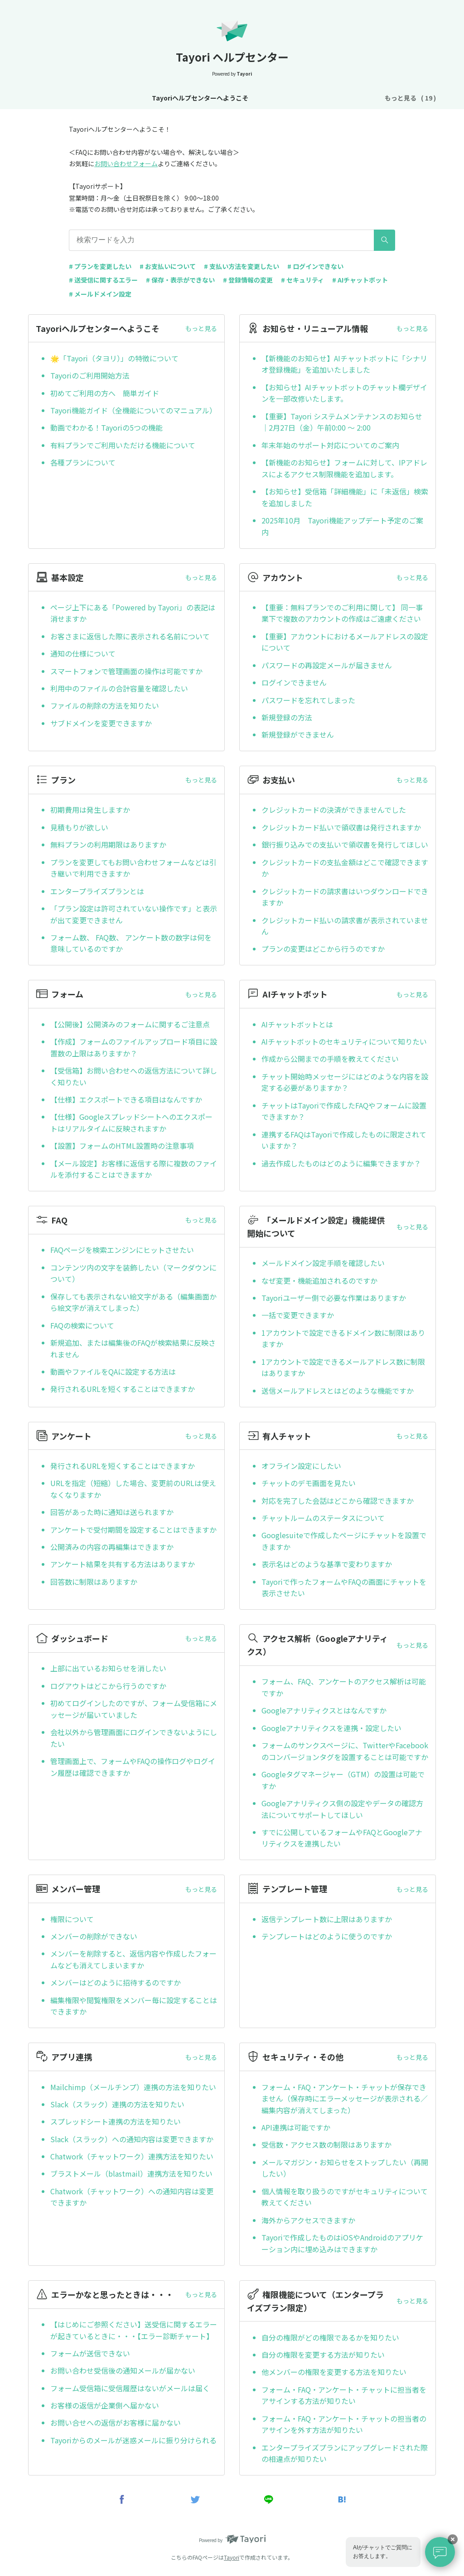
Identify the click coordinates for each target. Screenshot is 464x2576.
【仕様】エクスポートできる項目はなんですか (126, 1099)
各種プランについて (83, 462)
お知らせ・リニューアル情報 (198, 97)
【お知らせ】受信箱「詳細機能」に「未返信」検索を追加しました (344, 497)
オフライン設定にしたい (301, 1465)
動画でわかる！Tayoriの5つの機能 (106, 427)
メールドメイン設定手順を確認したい (323, 1262)
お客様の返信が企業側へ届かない (104, 2405)
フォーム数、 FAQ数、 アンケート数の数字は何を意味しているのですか (131, 943)
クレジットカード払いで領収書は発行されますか (341, 827)
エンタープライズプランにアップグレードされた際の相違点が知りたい (344, 2453)
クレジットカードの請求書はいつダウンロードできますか (344, 897)
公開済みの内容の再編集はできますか (112, 1546)
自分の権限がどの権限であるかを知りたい (330, 2337)
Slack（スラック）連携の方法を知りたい (117, 2104)
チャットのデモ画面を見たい (308, 1482)
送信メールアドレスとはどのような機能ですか (337, 1390)
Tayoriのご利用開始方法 (90, 375)
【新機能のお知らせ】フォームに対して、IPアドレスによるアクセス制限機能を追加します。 (344, 468)
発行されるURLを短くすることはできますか (122, 1388)
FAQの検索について (82, 1325)
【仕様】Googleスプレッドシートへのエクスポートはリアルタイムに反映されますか (131, 1122)
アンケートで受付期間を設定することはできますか (133, 1529)
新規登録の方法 (286, 717)
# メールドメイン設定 (100, 293)
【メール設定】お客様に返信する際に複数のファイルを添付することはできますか (133, 1169)
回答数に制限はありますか (93, 1581)
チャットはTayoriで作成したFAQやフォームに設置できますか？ (343, 1111)
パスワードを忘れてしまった (308, 700)
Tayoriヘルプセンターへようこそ (96, 97)
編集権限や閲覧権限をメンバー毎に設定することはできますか (133, 2006)
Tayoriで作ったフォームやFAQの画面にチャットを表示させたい (343, 1587)
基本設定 (264, 97)
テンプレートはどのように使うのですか (326, 1936)
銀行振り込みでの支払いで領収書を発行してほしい (344, 844)
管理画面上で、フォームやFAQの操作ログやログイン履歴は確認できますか (132, 1767)
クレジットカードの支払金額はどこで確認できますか (344, 868)
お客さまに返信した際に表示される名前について (130, 636)
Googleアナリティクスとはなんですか (324, 1710)
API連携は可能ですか (295, 2127)
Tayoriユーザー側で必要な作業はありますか (333, 1297)
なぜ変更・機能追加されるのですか (319, 1280)
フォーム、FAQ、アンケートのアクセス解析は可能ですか (343, 1687)
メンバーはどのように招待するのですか (115, 1982)
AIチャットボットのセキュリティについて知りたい (344, 1041)
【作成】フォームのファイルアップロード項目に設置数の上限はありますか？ (133, 1047)
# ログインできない (315, 266)
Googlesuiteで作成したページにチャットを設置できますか (343, 1541)
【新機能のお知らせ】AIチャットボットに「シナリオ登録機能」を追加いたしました (344, 364)
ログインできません (294, 682)
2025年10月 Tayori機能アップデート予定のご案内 (342, 526)
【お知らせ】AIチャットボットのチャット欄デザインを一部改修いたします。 (344, 393)
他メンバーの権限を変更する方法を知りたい (333, 2371)
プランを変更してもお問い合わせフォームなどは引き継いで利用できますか (133, 868)
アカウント (305, 97)
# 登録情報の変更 (248, 279)
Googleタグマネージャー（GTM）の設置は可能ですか (343, 1780)
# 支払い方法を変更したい (241, 266)
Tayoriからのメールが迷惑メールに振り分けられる (133, 2440)
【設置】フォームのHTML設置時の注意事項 (122, 1145)
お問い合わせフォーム (126, 163)
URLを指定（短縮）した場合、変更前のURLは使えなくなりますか (133, 1488)
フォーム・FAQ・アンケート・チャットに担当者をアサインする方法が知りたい (343, 2395)
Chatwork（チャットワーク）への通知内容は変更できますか (131, 2197)
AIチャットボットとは (297, 1024)
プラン (343, 97)
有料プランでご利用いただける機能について (122, 445)
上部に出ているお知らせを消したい (108, 1668)
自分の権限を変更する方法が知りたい (323, 2354)
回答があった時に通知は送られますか (112, 1511)
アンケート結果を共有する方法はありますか (122, 1564)
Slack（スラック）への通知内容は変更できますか (131, 2139)
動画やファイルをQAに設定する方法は (113, 1371)
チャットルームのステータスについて (323, 1517)
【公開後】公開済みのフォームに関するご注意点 (130, 1024)
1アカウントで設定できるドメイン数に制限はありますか (343, 1338)
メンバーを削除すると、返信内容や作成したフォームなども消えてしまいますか (133, 1959)
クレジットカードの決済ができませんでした (333, 809)
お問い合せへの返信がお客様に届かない (115, 2422)
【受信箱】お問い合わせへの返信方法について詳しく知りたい (133, 1076)
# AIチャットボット (360, 279)
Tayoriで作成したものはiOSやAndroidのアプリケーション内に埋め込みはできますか (342, 2243)
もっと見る (201, 328)
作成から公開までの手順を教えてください (330, 1058)
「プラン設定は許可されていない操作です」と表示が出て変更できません (133, 914)
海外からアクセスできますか (308, 2220)
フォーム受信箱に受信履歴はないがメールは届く (130, 2388)
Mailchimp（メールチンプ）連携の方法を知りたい (133, 2087)
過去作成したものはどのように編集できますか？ (341, 1163)
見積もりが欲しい (79, 827)
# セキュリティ (302, 279)
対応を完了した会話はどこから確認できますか (337, 1500)
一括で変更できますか (297, 1315)
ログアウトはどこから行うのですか (108, 1685)
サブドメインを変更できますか (101, 723)
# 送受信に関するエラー (103, 279)
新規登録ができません (297, 734)
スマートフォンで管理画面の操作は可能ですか (126, 671)
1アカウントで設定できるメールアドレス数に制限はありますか (343, 1367)
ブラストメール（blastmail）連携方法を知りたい (131, 2173)
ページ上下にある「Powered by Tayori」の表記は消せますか (132, 613)
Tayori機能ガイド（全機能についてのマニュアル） (133, 410)
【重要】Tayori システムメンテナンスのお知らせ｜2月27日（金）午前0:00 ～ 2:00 (341, 422)
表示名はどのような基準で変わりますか (326, 1564)
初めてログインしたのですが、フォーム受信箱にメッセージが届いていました (133, 1709)
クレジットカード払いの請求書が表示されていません (344, 926)
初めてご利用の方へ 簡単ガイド (104, 393)
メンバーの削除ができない (93, 1936)
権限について (72, 1919)
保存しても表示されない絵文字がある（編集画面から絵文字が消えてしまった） (133, 1302)
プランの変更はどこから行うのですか (323, 948)
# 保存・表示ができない (180, 279)
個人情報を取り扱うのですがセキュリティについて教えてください (344, 2197)
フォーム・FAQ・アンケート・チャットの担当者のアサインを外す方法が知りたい (343, 2424)
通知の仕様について (83, 653)
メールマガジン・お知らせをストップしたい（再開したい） (344, 2168)
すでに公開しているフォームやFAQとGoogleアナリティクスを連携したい (341, 1838)
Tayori (231, 2557)
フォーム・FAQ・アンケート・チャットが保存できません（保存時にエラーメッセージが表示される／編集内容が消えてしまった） (344, 2098)
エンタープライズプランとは (97, 891)
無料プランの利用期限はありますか (108, 844)
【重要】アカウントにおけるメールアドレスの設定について (344, 642)
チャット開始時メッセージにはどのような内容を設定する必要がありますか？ (344, 1082)
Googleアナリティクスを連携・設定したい (331, 1727)
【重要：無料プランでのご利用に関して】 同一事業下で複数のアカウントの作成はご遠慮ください (342, 613)
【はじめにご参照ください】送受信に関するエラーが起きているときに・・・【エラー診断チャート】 (133, 2330)
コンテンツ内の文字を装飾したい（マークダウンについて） (133, 1273)
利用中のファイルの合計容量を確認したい (119, 688)
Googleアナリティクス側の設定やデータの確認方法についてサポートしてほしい (342, 1809)
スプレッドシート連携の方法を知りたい (115, 2121)
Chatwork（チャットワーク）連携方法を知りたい (131, 2156)
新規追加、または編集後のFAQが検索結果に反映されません (133, 1348)
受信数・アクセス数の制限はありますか (326, 2144)
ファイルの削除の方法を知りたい (104, 705)
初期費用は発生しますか (90, 809)
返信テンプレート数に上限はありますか (326, 1919)
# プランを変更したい (100, 266)
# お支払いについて (168, 266)
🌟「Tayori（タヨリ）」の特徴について (114, 358)
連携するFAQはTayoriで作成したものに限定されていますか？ (343, 1140)
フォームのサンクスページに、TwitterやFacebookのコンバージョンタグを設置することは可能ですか (344, 1751)
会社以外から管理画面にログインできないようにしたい (133, 1738)
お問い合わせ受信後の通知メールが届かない (122, 2370)
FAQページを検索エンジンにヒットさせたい (122, 1249)
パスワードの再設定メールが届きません (326, 665)
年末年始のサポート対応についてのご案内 (330, 445)
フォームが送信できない (90, 2353)
